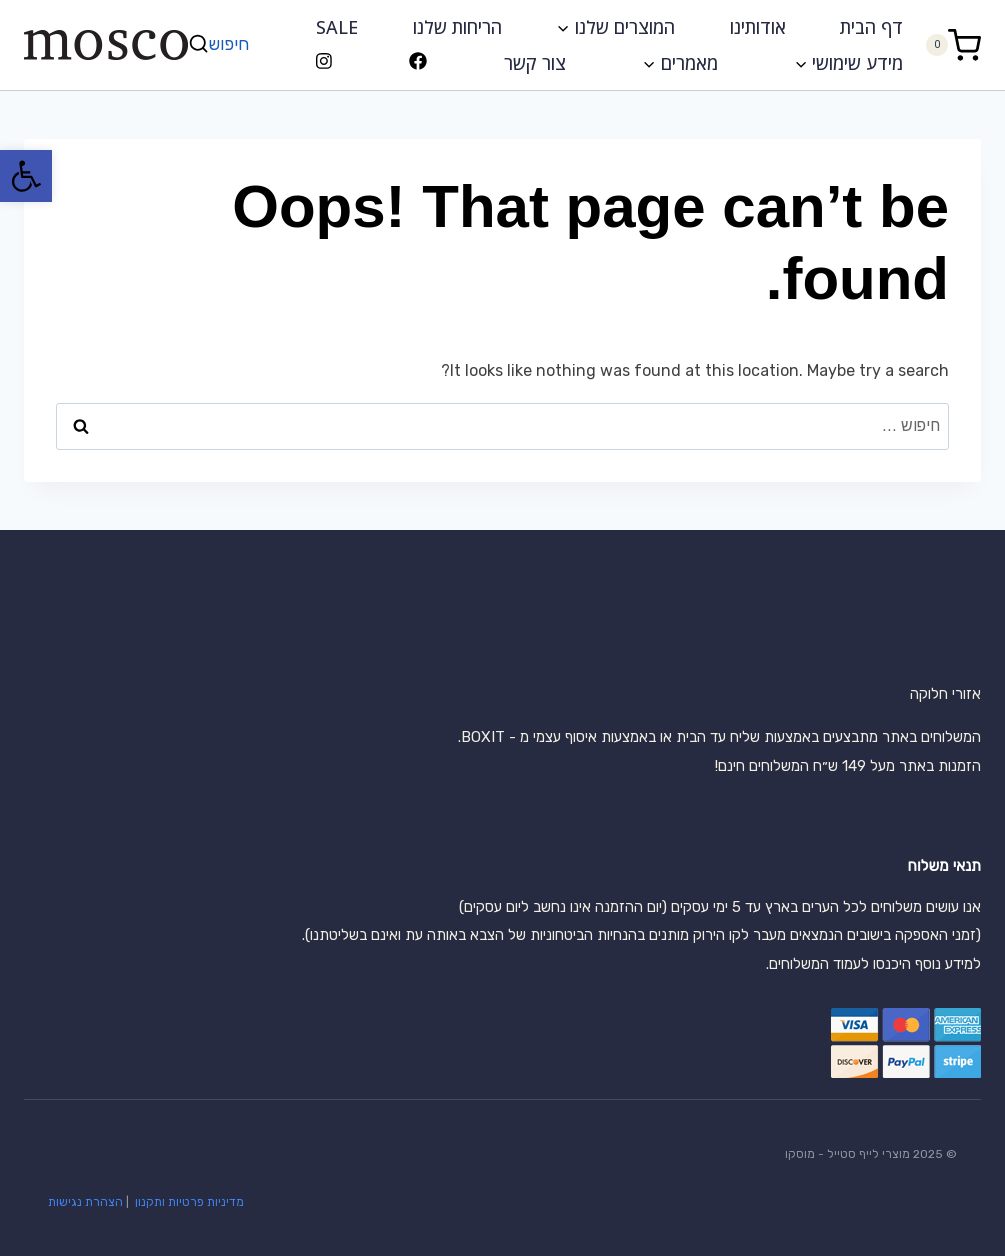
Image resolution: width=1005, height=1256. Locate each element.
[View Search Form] (221, 44)
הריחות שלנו (457, 27)
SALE (337, 27)
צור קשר (535, 63)
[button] (26, 176)
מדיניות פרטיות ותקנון (188, 1202)
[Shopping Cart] (953, 44)
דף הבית (871, 27)
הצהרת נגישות (85, 1202)
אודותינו (758, 27)
